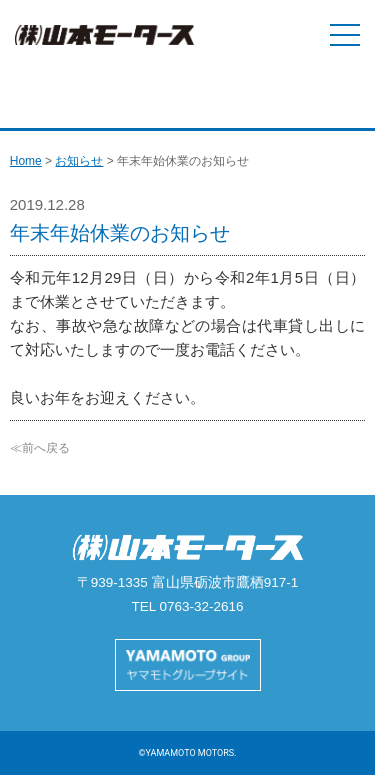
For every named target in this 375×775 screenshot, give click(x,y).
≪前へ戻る (40, 448)
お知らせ (79, 161)
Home (26, 161)
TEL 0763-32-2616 (187, 606)
